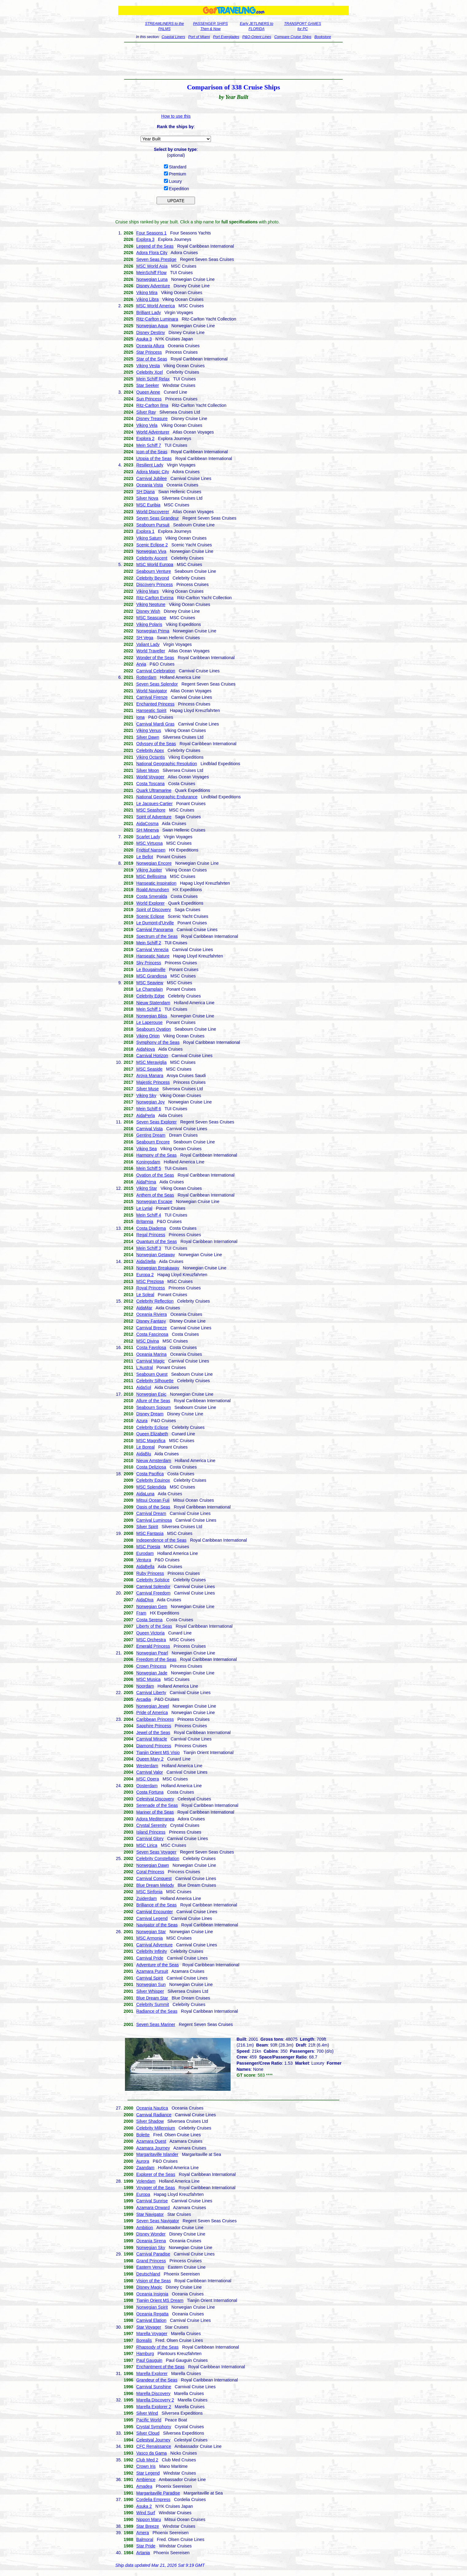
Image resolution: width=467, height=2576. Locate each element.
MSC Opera (147, 1778)
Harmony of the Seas (156, 1155)
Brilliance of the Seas (156, 1904)
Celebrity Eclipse (152, 1427)
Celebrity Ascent (151, 558)
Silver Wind (147, 2413)
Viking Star (146, 1188)
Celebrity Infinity (151, 1951)
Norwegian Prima (152, 630)
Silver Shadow (150, 2121)
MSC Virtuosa (149, 843)
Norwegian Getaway (155, 1254)
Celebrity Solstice (152, 1579)
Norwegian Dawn (152, 1865)
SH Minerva (147, 830)
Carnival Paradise (153, 2254)
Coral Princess (150, 1871)
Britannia (144, 1221)
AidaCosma (147, 823)
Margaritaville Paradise (158, 2493)
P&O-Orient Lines (256, 37)
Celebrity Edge (150, 995)
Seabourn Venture (153, 571)
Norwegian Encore (154, 863)
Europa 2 (145, 1274)
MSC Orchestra (151, 1639)
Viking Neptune (150, 604)
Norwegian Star (151, 1931)
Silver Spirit (147, 1526)
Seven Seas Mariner (155, 2024)
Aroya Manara (149, 1075)
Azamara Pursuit (152, 1971)
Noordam (145, 1686)
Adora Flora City (151, 252)
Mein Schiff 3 (148, 1248)
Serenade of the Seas (157, 1805)
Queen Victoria (150, 1632)
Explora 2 (145, 438)
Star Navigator (150, 2214)
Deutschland (148, 2273)
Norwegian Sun (151, 1984)
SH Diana (145, 491)
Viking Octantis (150, 757)
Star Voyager (148, 2327)
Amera (142, 2532)
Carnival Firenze (152, 697)
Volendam (145, 2181)
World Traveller (150, 650)
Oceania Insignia (152, 2293)
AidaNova (145, 1049)
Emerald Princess (153, 1646)
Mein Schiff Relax (153, 378)
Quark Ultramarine (153, 790)
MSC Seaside (149, 1069)
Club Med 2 (147, 2459)
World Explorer (150, 903)
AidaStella (146, 1261)
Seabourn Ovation (153, 1029)
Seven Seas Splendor (157, 684)
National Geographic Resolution (166, 763)
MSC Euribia (148, 504)
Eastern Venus (150, 2267)
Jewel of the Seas (153, 1732)
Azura (142, 1420)
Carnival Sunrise (152, 2200)
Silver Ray (146, 412)
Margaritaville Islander (157, 2154)
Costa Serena (149, 1619)
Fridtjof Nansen (150, 850)
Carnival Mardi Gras (155, 724)
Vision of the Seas (153, 2280)
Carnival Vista (149, 1128)
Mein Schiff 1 (148, 1009)
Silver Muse (147, 1088)
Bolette (143, 2134)
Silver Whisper (150, 1991)
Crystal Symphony (153, 2426)
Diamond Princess (153, 1745)
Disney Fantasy (151, 1321)
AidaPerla (145, 1115)
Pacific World (148, 2419)
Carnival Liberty (151, 1692)
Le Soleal (145, 1294)
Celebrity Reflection (154, 1301)
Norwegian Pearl (152, 1652)
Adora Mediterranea (155, 1818)
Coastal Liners (173, 37)
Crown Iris (146, 2466)
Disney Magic (149, 2287)
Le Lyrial (144, 1208)
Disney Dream (150, 1413)
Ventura (143, 1559)
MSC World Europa (154, 564)
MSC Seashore (150, 810)
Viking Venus (148, 730)
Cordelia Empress (153, 2499)
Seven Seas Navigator (157, 2220)
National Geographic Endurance (166, 796)
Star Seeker (147, 385)
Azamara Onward (153, 2207)
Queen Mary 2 (150, 1758)
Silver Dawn (147, 737)
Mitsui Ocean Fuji (152, 1500)
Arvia (141, 664)
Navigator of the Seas (157, 1924)
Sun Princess (149, 398)
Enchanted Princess (155, 704)
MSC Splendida (151, 1487)
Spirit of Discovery (153, 909)
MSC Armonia (149, 1938)
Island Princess (150, 1832)
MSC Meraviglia (151, 1062)
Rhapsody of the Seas (157, 2347)
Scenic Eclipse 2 (152, 544)
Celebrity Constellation (157, 1858)
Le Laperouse (149, 1022)
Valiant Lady (148, 644)
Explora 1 (145, 531)
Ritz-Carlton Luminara (157, 319)
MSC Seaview (149, 982)
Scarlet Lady (148, 836)
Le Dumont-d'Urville (155, 922)
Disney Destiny (150, 332)
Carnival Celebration (155, 670)
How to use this (176, 116)
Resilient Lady (149, 464)
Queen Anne (148, 392)
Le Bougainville (150, 969)
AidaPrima (146, 1181)
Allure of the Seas (153, 1400)
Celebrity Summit (152, 2004)
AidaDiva (145, 1599)
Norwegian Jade (151, 1672)
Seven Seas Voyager (156, 1852)
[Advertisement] (233, 61)
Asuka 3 (144, 338)
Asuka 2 (144, 2506)
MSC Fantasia (150, 1533)
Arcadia (143, 1699)
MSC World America (155, 305)
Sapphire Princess (153, 1725)
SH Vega (144, 637)
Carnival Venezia (152, 949)
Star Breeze (147, 2526)
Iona (140, 717)
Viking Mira (147, 292)
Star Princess (149, 352)
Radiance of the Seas (156, 2011)
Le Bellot (144, 856)
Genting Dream (150, 1135)
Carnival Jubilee (151, 478)
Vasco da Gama (151, 2453)
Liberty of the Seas (154, 1626)
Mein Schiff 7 (148, 445)
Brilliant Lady (148, 312)
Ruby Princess (150, 1573)
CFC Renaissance (153, 2446)
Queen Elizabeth (152, 1433)
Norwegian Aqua (152, 325)
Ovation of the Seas (155, 1175)
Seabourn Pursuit (152, 524)
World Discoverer (152, 511)
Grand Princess (151, 2260)
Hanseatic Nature (152, 956)
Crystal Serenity (151, 1825)
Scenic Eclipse (150, 916)
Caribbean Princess (155, 1719)
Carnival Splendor (153, 1586)
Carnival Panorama (154, 929)
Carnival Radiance (153, 2114)
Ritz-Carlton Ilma (152, 405)
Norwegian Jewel (152, 1706)
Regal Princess (150, 1234)
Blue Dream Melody (155, 1885)
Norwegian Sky (150, 2247)
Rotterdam (146, 677)
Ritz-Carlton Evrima (154, 597)
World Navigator (151, 690)
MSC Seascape (151, 617)
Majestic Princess (153, 1082)
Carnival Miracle (151, 1738)
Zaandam (145, 2167)
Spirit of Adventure (153, 816)
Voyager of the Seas (155, 2187)
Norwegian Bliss (151, 1015)
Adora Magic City (152, 471)
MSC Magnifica (150, 1440)
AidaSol (143, 1387)
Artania (143, 2552)
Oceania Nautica (152, 2108)
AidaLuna (145, 1493)
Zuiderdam (146, 1898)
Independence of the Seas (161, 1540)
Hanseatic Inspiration (156, 883)
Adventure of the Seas (157, 1964)
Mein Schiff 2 (148, 942)
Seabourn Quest (152, 1374)
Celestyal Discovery (155, 1798)
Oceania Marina (151, 1354)
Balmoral (144, 2539)
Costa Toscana (150, 783)
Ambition (144, 2227)
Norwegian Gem (151, 1606)
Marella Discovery (153, 2393)
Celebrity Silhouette (154, 1380)
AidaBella (145, 1566)
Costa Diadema (151, 1228)
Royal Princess (150, 1287)
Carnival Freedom (153, 1593)
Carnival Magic (150, 1361)
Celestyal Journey (153, 2439)
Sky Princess (148, 962)
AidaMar (144, 1307)
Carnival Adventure (154, 1944)
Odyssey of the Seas (156, 743)
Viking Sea (146, 1148)
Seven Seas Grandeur (157, 518)
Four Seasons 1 (151, 232)
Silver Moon (147, 770)
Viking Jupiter (149, 869)
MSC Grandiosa (151, 975)
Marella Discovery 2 (155, 2399)
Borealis (144, 2340)
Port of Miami (199, 37)
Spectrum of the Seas (157, 936)
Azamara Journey (153, 2147)
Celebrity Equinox (153, 1480)
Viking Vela (147, 425)
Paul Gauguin (149, 2360)
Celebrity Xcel (149, 372)
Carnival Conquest (154, 1878)
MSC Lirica (146, 1845)
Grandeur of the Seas (156, 2379)
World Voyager (150, 776)
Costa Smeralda (151, 896)
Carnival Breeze (151, 1327)
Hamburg (145, 2353)
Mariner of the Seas (155, 1812)
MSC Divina (147, 1341)
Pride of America (152, 1712)
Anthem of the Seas (155, 1195)
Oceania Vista (149, 484)
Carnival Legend (152, 1918)
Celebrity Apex (150, 750)
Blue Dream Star (152, 1998)
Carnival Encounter (154, 1911)
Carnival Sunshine (153, 2386)
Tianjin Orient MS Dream (160, 2300)
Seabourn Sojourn (153, 1407)
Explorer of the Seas (155, 2174)
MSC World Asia (152, 266)
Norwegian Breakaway (157, 1267)
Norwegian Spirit (152, 2307)
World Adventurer (152, 432)
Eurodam (145, 1553)
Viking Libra (147, 299)
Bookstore (322, 37)
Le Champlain (149, 989)
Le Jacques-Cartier (154, 803)
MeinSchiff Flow (151, 272)
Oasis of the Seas (153, 1506)
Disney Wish (148, 611)
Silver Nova (147, 498)
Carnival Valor (149, 1772)
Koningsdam (148, 1161)
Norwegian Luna (152, 279)
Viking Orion (148, 1035)
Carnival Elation (151, 2320)
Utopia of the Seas (154, 458)
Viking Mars (147, 591)
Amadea (144, 2486)
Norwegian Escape (154, 1201)
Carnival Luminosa (154, 1520)
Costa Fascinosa (152, 1334)
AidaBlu (143, 1453)
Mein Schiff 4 (148, 1215)
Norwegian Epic (151, 1394)
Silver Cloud (147, 2433)
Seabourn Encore (153, 1141)
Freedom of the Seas (156, 1659)
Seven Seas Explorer (156, 1121)
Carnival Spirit (149, 1978)
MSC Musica (148, 1679)
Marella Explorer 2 (153, 2406)
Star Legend (148, 2473)
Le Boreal (145, 1447)
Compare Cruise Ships (292, 37)
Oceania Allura (150, 345)
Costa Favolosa (151, 1347)
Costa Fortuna (150, 1792)
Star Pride (145, 2545)
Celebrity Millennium (155, 2128)
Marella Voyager (151, 2333)
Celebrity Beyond (152, 578)
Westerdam (147, 1765)
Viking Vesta (148, 365)
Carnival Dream (151, 1513)
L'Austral (144, 1367)
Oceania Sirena (151, 2240)
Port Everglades (226, 37)
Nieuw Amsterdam (153, 1460)
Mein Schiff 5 (148, 1168)
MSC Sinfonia (149, 1891)
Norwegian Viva (151, 551)
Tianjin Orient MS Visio (158, 1752)
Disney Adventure (153, 285)
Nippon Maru (148, 2519)
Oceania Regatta (152, 2313)
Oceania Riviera (151, 1314)
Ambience (145, 2479)
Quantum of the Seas (156, 1241)
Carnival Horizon (152, 1055)
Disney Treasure (152, 418)
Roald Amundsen (152, 889)
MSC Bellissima (151, 876)
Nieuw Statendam (153, 1002)
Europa (143, 2194)
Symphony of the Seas (158, 1042)
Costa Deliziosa (151, 1467)
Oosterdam (147, 1785)
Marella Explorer (152, 2373)
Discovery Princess (154, 584)
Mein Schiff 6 (148, 1108)
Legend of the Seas (154, 246)
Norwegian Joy (150, 1101)
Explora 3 (145, 239)
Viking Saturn (149, 538)
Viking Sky (146, 1095)
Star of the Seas (151, 358)
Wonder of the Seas (155, 657)
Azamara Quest (151, 2141)
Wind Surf (145, 2512)
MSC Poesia (148, 1546)
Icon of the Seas (151, 451)
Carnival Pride (149, 1958)
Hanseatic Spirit (151, 710)
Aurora (142, 2161)
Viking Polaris (149, 624)
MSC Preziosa (150, 1281)
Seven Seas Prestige (156, 259)
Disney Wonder (150, 2234)
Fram (141, 1612)
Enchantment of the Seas (160, 2366)
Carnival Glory (150, 1838)
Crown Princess (151, 1666)
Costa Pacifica (150, 1473)
